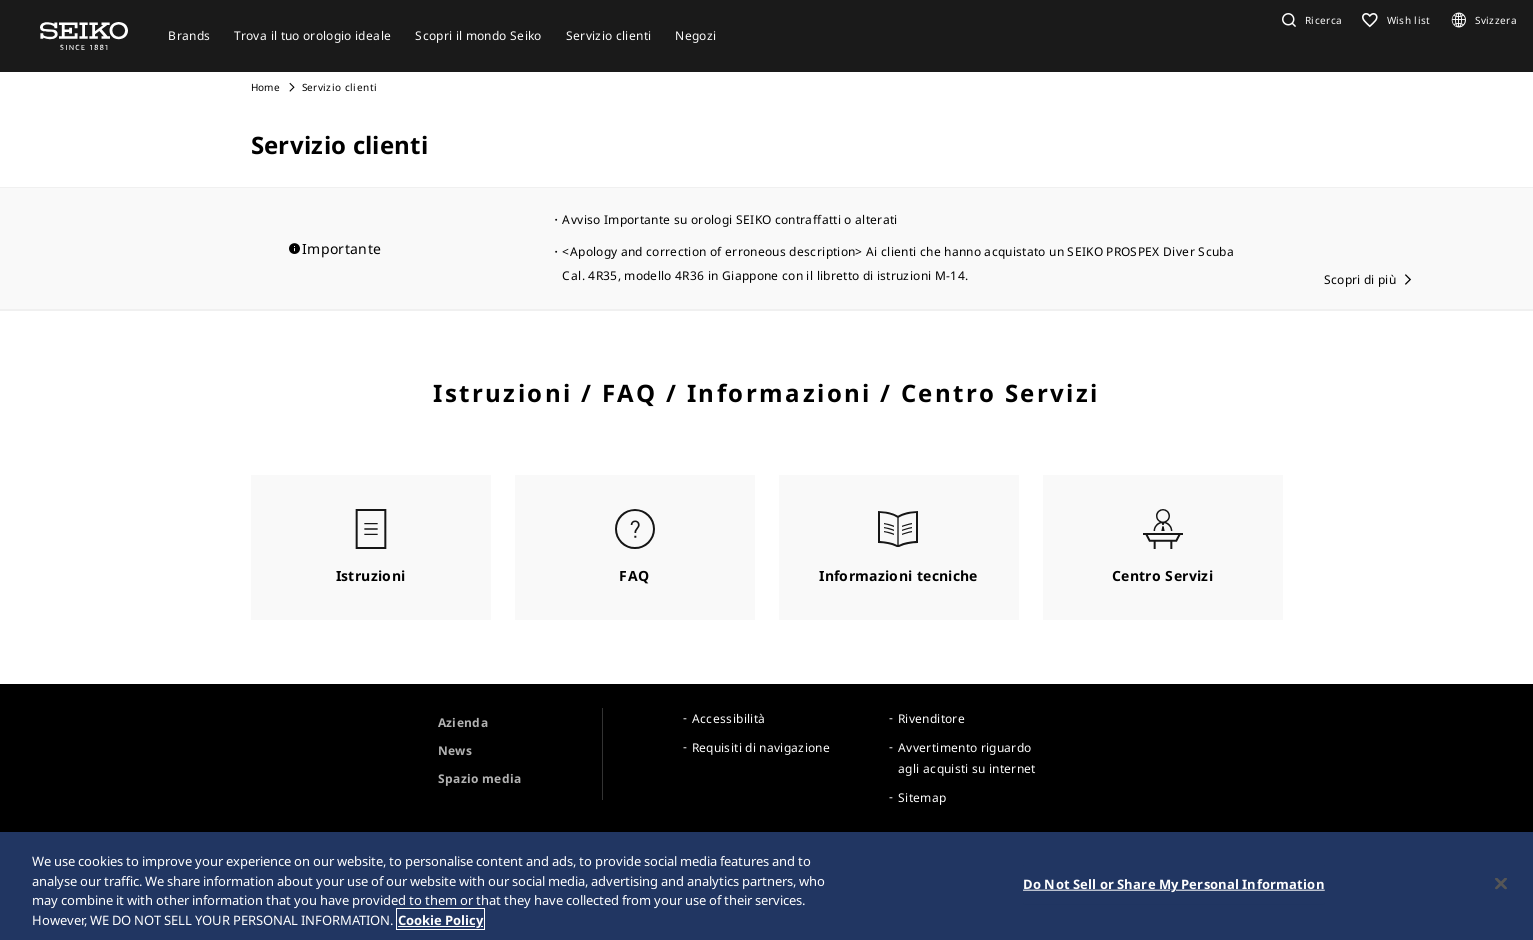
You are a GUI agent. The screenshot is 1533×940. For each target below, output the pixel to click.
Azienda (463, 722)
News (455, 750)
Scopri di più (1360, 279)
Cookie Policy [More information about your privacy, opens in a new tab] (440, 924)
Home (265, 87)
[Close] (1501, 888)
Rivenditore (931, 718)
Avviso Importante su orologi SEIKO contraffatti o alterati (729, 219)
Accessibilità (729, 718)
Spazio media (480, 778)
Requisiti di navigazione (761, 747)
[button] (1310, 20)
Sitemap (922, 797)
